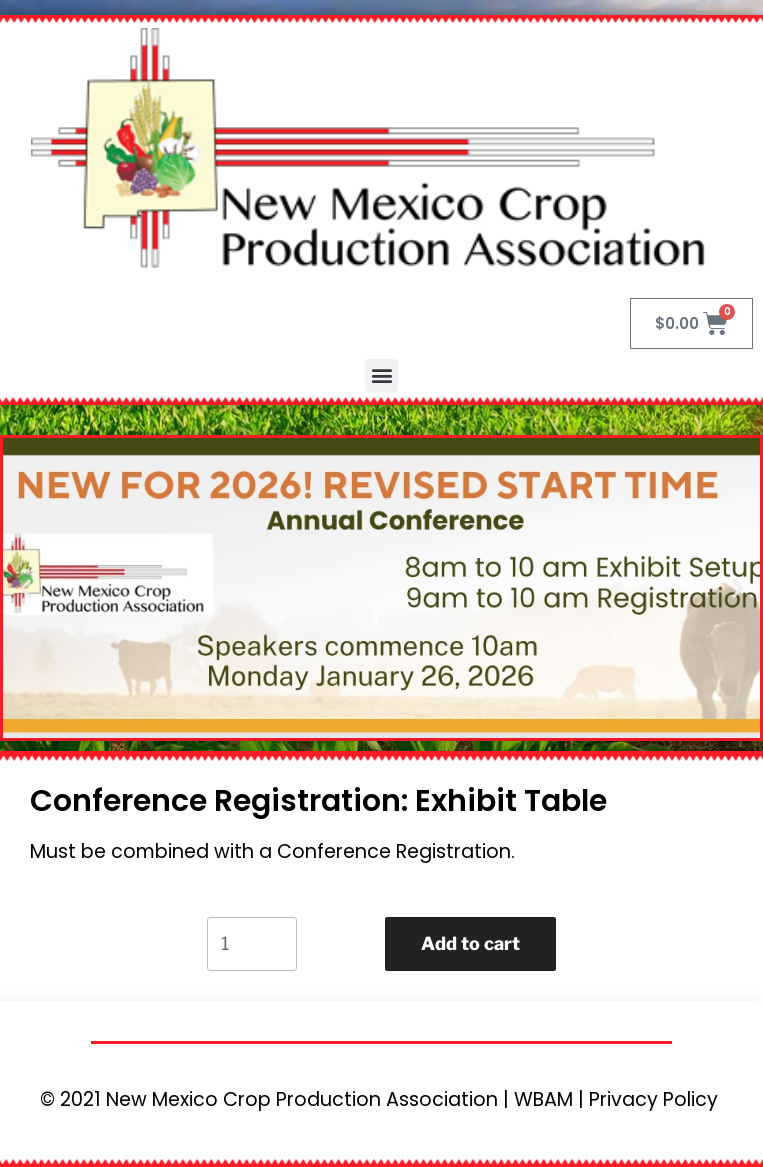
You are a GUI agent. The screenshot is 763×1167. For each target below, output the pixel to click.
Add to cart (470, 943)
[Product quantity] (252, 944)
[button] (381, 375)
